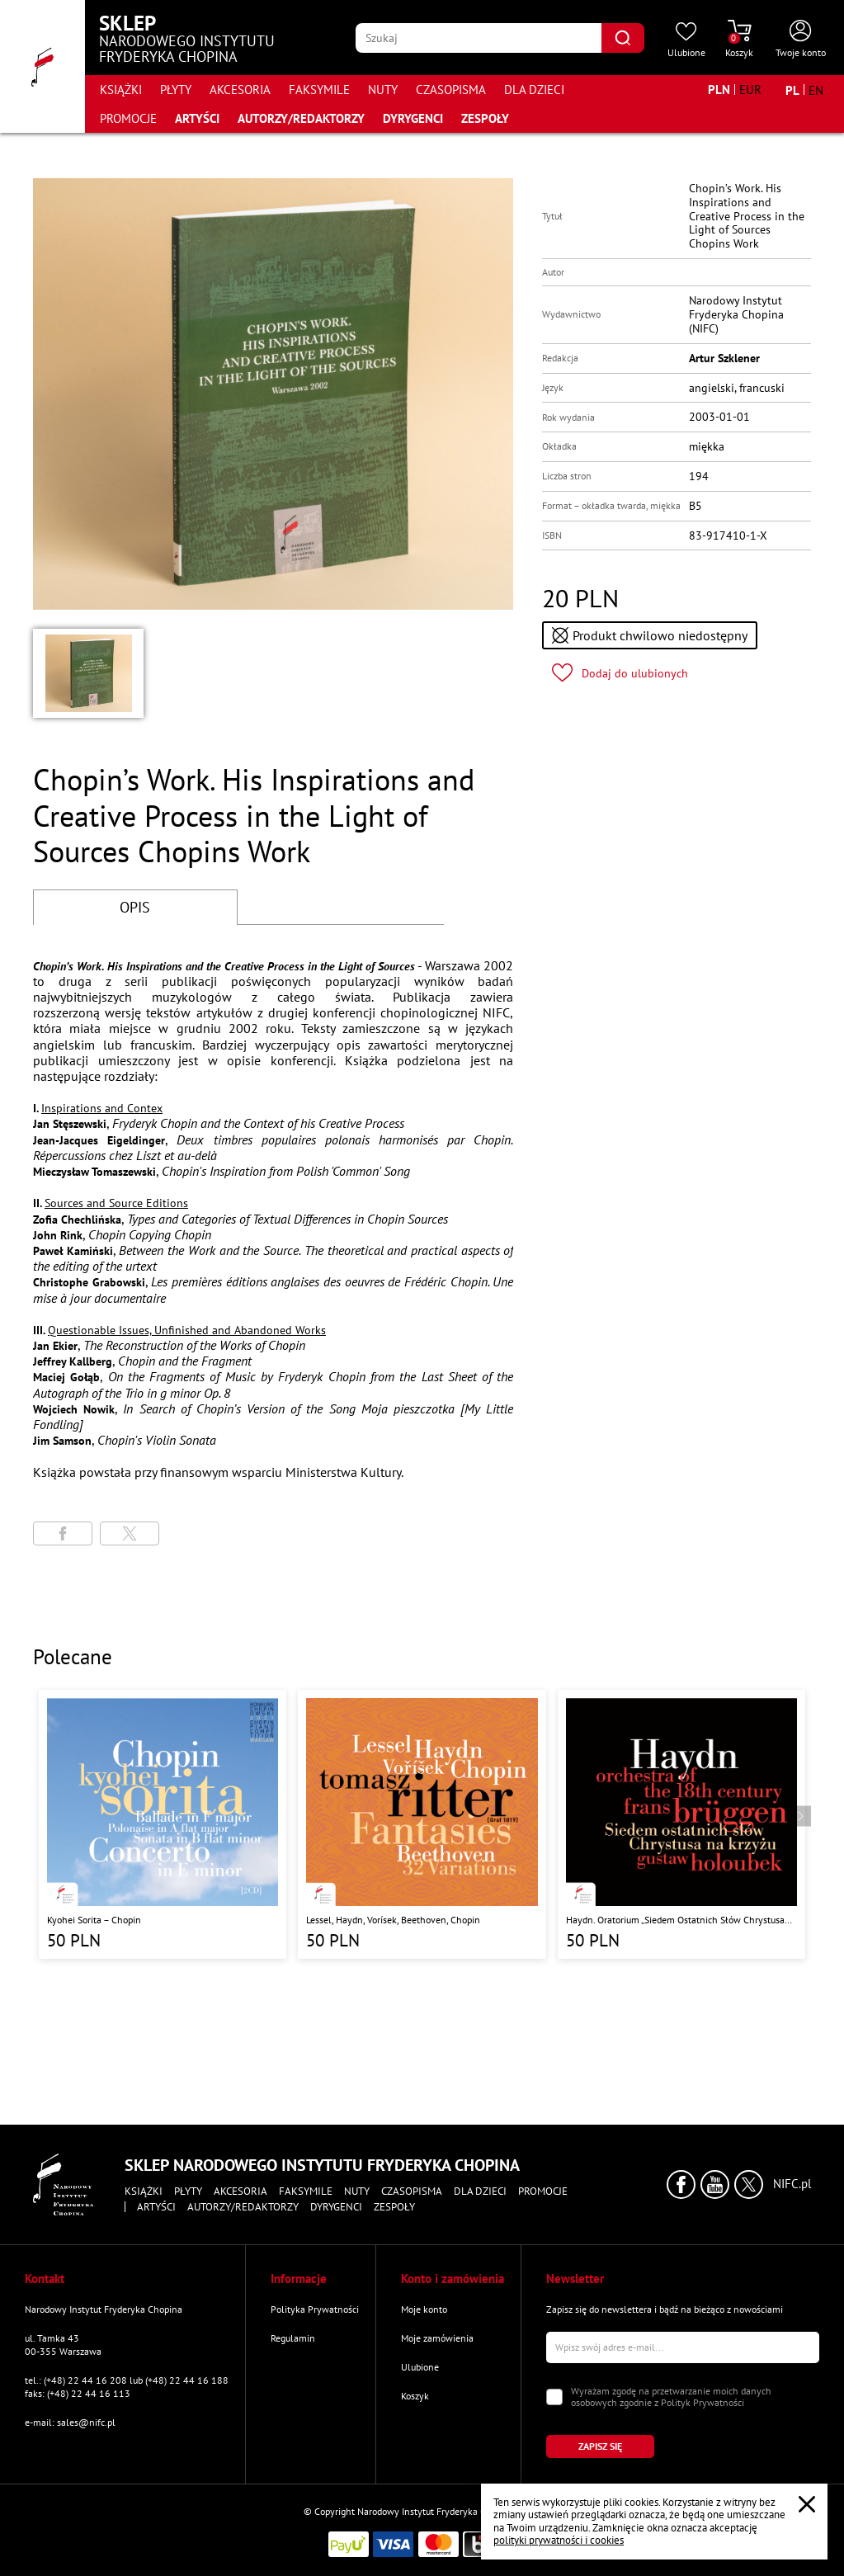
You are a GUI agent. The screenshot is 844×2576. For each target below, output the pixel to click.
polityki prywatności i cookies (558, 2540)
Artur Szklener (724, 358)
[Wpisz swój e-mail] (682, 2347)
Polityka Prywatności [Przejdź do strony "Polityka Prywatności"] (315, 2309)
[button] (88, 673)
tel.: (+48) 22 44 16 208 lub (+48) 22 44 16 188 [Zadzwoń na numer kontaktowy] (127, 2380)
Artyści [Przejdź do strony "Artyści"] (197, 118)
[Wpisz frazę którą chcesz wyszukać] (478, 38)
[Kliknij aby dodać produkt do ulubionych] (620, 673)
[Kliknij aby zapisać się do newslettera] (600, 2446)
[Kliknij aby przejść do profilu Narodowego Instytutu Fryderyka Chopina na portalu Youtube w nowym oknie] (714, 2184)
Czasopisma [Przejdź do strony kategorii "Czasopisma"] (451, 89)
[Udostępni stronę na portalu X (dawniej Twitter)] (129, 1533)
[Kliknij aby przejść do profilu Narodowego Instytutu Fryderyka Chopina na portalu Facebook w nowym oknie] (681, 2184)
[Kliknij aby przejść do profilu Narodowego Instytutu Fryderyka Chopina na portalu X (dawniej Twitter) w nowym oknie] (748, 2184)
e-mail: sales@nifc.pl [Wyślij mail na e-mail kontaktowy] (70, 2422)
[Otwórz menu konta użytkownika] (800, 40)
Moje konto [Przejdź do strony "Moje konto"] (424, 2309)
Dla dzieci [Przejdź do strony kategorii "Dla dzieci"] (534, 89)
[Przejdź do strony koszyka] (739, 40)
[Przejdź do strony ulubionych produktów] (686, 40)
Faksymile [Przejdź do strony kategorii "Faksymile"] (319, 89)
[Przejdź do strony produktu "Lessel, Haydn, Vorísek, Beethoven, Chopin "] (421, 1825)
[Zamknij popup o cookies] (807, 2504)
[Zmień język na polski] (792, 90)
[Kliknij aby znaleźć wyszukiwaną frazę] (622, 38)
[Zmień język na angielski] (815, 90)
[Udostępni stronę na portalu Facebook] (62, 1533)
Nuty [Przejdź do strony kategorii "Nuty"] (383, 89)
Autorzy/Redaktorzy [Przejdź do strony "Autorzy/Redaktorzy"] (301, 118)
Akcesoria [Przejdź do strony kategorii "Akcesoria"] (240, 89)
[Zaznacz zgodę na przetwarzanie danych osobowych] (554, 2397)
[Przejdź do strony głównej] (42, 66)
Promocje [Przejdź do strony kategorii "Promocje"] (128, 118)
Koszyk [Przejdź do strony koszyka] (415, 2396)
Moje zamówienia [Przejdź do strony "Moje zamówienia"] (437, 2338)
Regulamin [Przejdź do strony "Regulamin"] (293, 2338)
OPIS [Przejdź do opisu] (135, 907)
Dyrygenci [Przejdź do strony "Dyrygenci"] (413, 118)
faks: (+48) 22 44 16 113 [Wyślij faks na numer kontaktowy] (77, 2393)
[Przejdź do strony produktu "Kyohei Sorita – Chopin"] (162, 1825)
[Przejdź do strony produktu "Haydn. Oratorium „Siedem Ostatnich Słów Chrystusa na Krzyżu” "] (681, 1825)
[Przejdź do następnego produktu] (800, 1816)
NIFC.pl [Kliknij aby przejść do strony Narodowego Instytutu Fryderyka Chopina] (792, 2184)
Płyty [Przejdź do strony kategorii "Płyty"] (175, 89)
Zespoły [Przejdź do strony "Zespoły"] (485, 118)
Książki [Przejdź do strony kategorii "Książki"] (121, 89)
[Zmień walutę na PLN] (719, 89)
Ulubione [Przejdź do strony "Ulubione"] (420, 2367)
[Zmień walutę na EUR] (750, 89)
